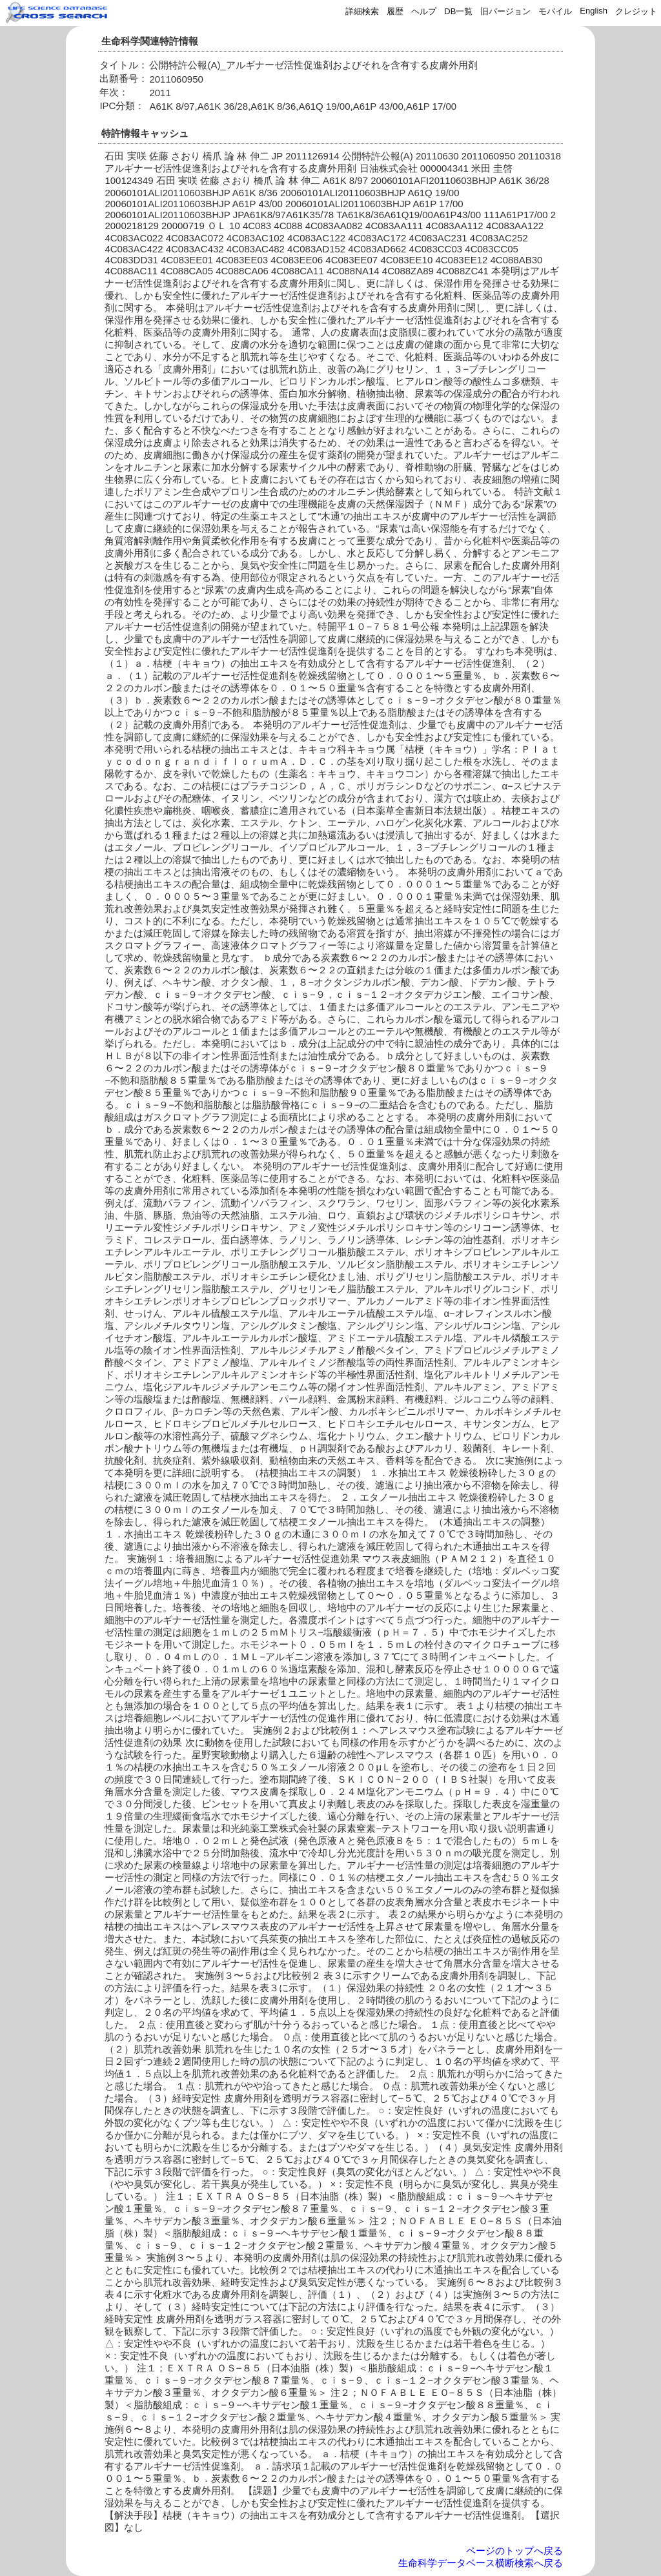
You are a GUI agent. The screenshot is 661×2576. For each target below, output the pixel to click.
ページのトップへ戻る (514, 2550)
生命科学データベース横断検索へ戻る (480, 2562)
